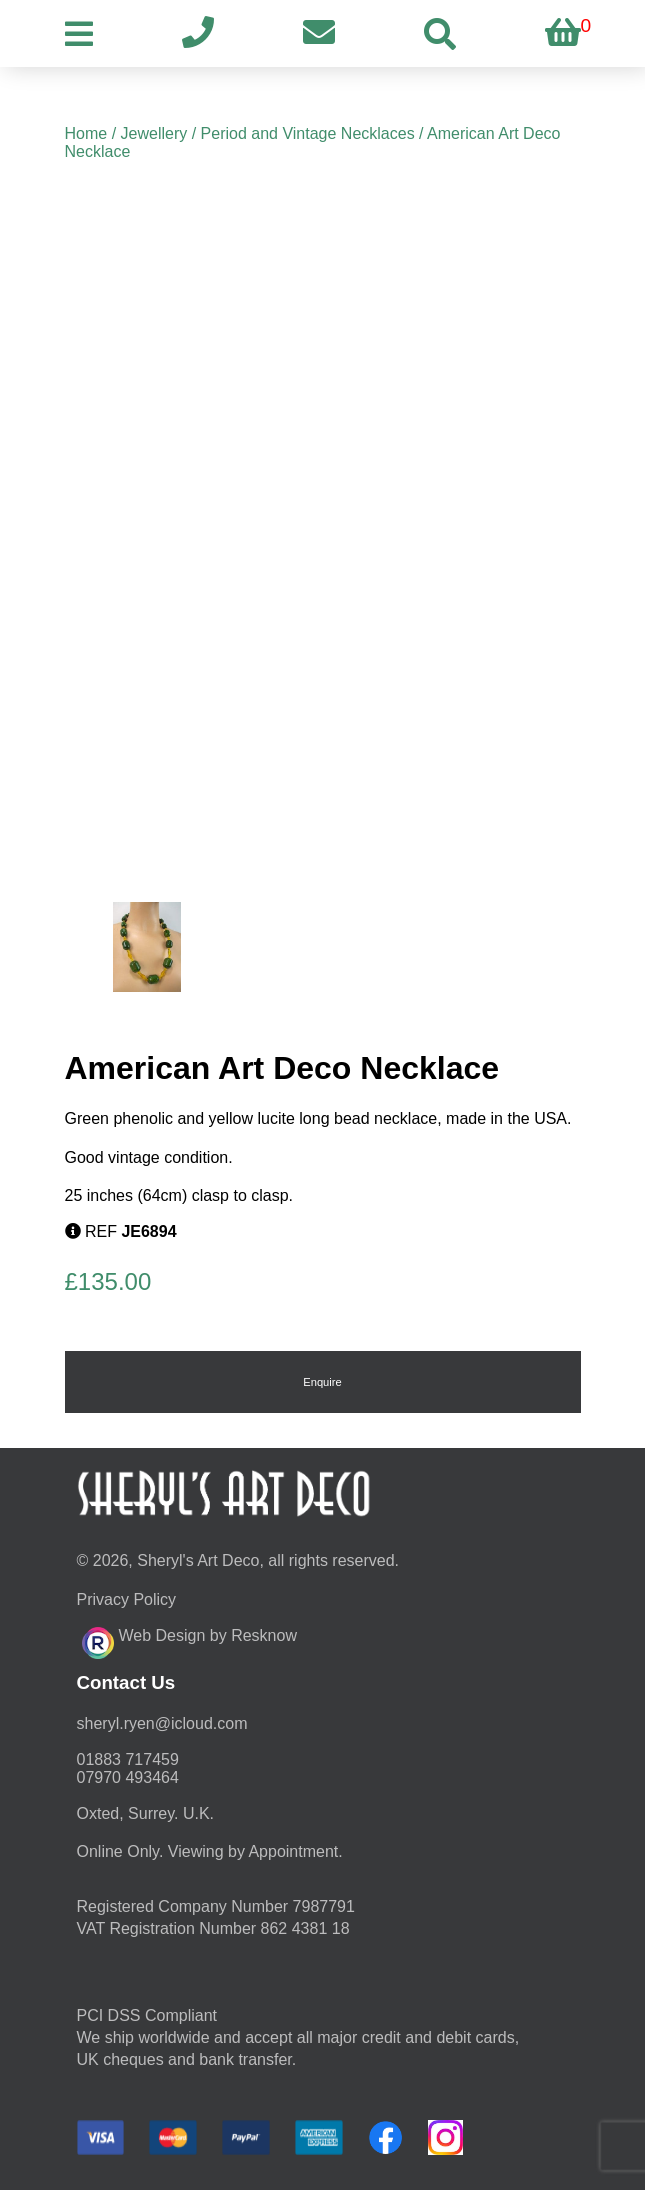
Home (86, 133)
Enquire (322, 1382)
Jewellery (154, 133)
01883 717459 (128, 1759)
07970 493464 (128, 1777)
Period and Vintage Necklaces (308, 133)
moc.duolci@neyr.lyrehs (162, 1723)
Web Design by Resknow (189, 1640)
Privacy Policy (127, 1599)
